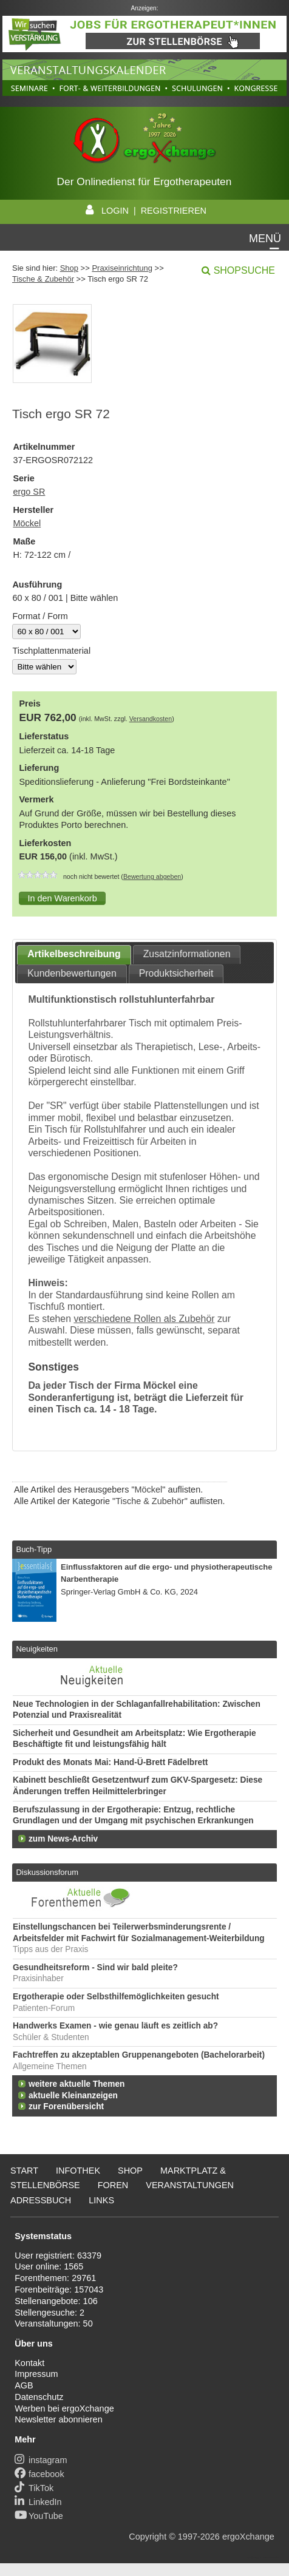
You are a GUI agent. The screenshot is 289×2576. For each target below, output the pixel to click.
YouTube (39, 2516)
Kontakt (29, 2363)
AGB (24, 2385)
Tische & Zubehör (43, 278)
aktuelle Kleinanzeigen (73, 2095)
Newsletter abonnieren (58, 2419)
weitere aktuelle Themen (76, 2084)
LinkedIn (38, 2502)
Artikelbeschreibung (74, 954)
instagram (41, 2460)
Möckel (27, 523)
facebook (39, 2474)
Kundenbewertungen (72, 973)
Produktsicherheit (176, 973)
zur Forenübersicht (66, 2106)
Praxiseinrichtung (122, 268)
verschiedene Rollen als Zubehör (143, 1318)
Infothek (78, 2170)
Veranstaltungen (190, 2185)
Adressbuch (40, 2200)
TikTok (34, 2488)
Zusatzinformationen (187, 954)
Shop (69, 268)
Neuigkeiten (37, 1648)
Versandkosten (150, 718)
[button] (62, 898)
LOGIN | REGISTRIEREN (144, 210)
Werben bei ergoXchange (64, 2408)
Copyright (147, 2536)
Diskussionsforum (47, 1872)
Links (101, 2200)
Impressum (36, 2374)
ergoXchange (248, 2536)
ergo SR (29, 492)
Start (24, 2170)
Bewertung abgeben (152, 876)
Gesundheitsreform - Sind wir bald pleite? (95, 1967)
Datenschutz (39, 2397)
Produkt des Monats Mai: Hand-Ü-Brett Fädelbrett (110, 1762)
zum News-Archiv (63, 1838)
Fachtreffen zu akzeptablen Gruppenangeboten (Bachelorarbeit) (139, 2054)
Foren (113, 2185)
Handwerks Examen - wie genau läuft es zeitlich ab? (115, 2025)
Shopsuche (244, 270)
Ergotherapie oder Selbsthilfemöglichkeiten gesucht (116, 1996)
